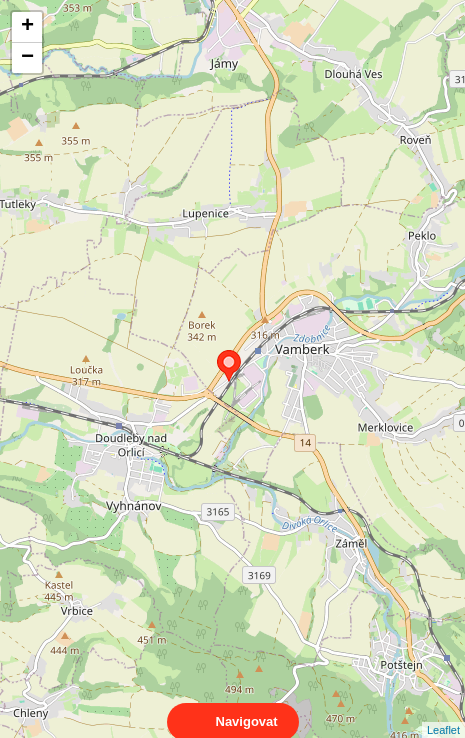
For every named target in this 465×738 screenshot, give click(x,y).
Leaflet (443, 712)
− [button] (27, 58)
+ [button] (27, 27)
